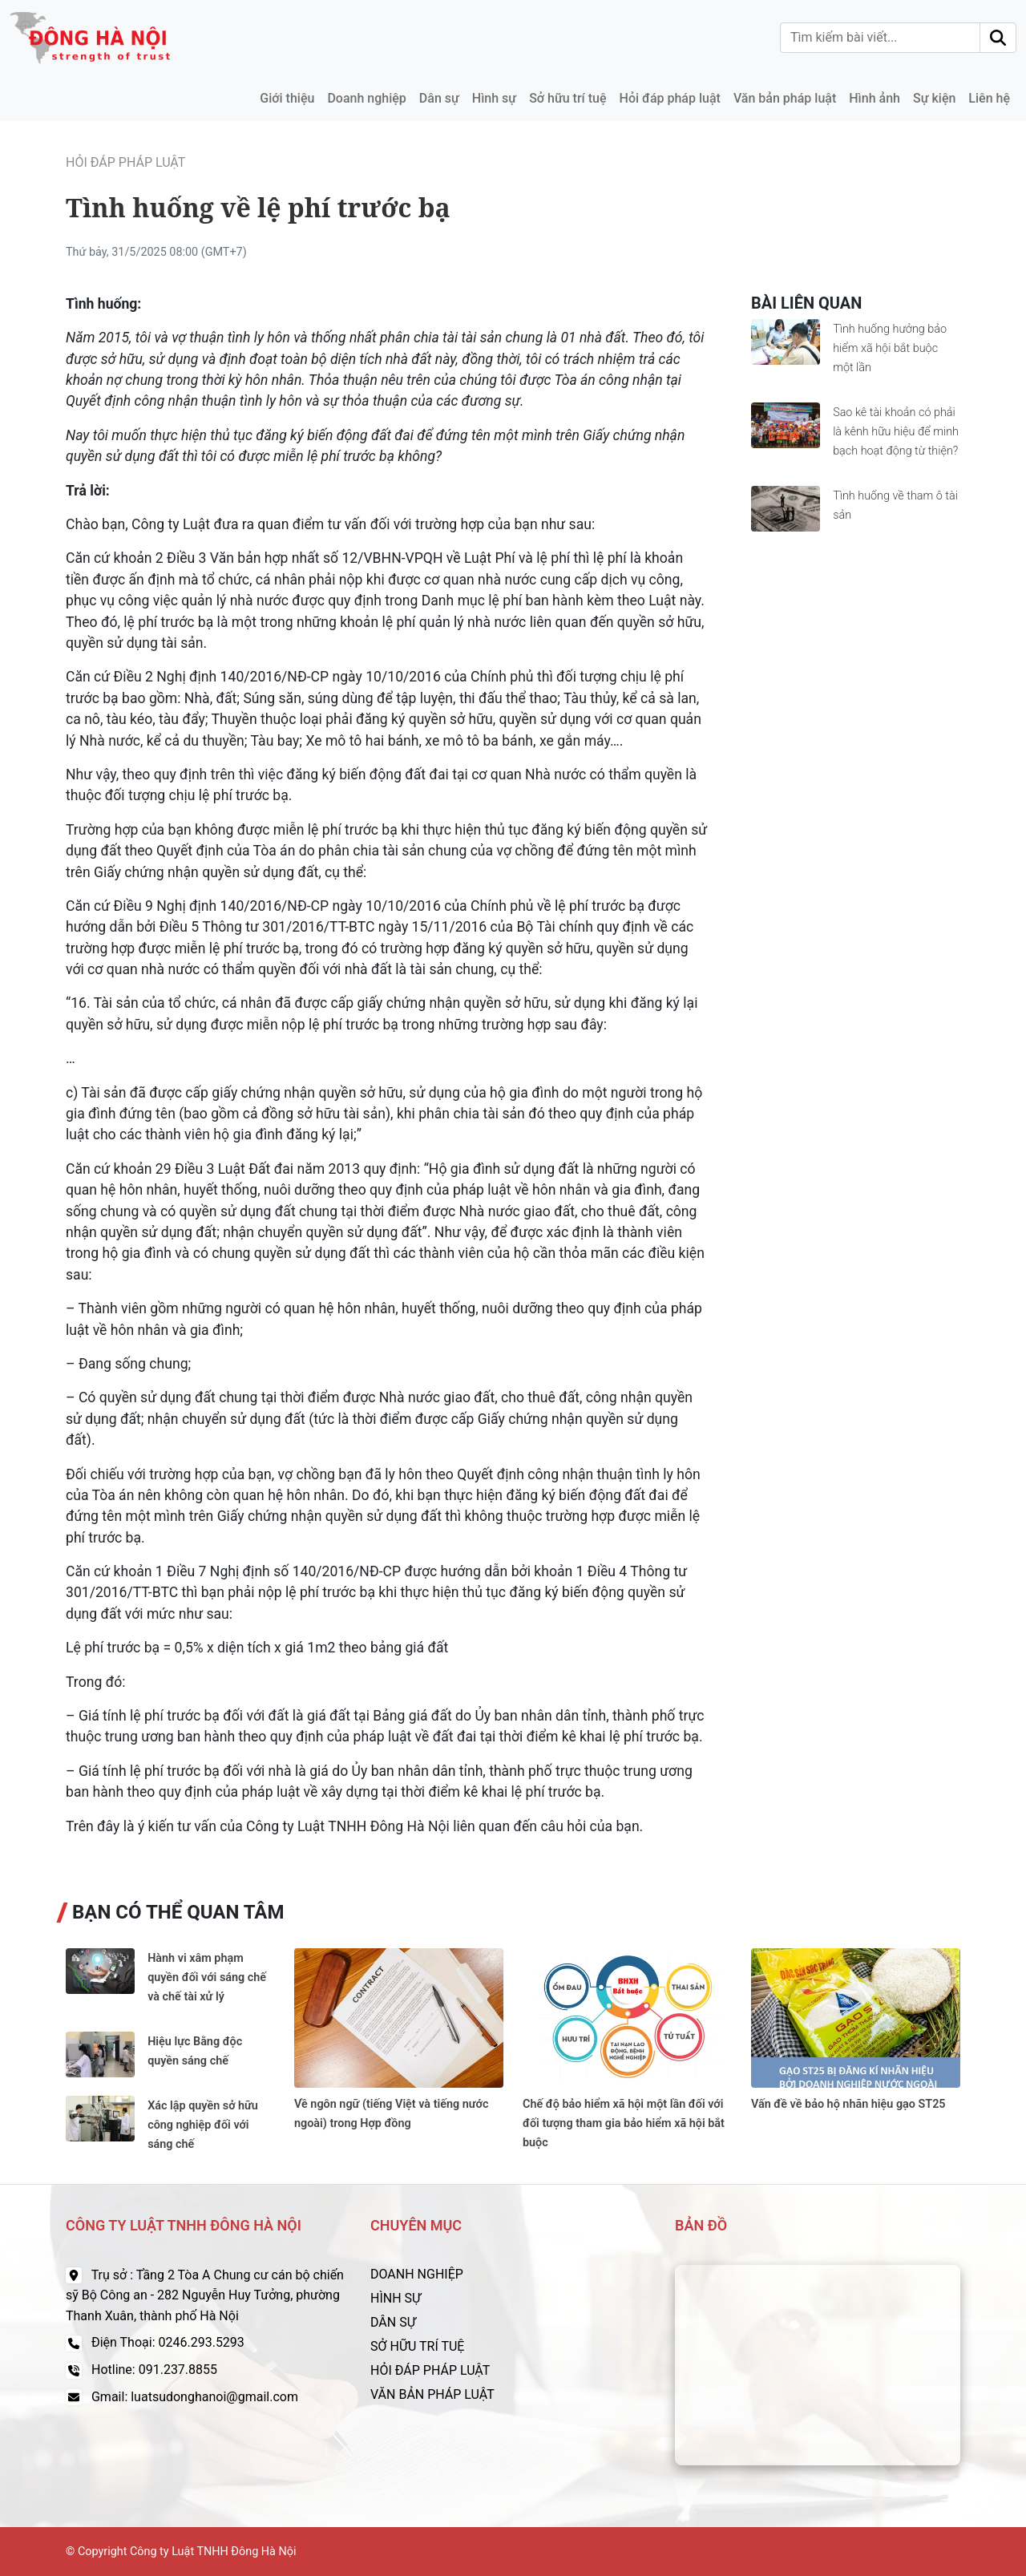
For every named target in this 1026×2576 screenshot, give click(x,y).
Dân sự (439, 98)
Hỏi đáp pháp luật (670, 98)
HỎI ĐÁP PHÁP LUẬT (430, 2370)
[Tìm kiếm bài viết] (880, 37)
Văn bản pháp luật (784, 98)
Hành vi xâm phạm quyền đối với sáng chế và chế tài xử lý (206, 1977)
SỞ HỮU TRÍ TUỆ (417, 2346)
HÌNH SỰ (395, 2298)
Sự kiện (934, 98)
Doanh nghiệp (366, 98)
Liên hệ (989, 98)
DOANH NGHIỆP (416, 2274)
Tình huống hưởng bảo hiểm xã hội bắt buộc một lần (890, 348)
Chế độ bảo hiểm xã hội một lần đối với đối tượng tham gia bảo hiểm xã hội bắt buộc (624, 2123)
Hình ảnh (874, 98)
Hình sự (494, 98)
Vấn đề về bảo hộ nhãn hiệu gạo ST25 (848, 2104)
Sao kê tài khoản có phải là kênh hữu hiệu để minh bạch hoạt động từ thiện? (896, 432)
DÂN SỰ (393, 2322)
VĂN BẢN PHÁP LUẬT (432, 2394)
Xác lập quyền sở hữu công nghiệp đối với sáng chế (202, 2125)
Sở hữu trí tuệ (567, 98)
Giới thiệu (287, 98)
